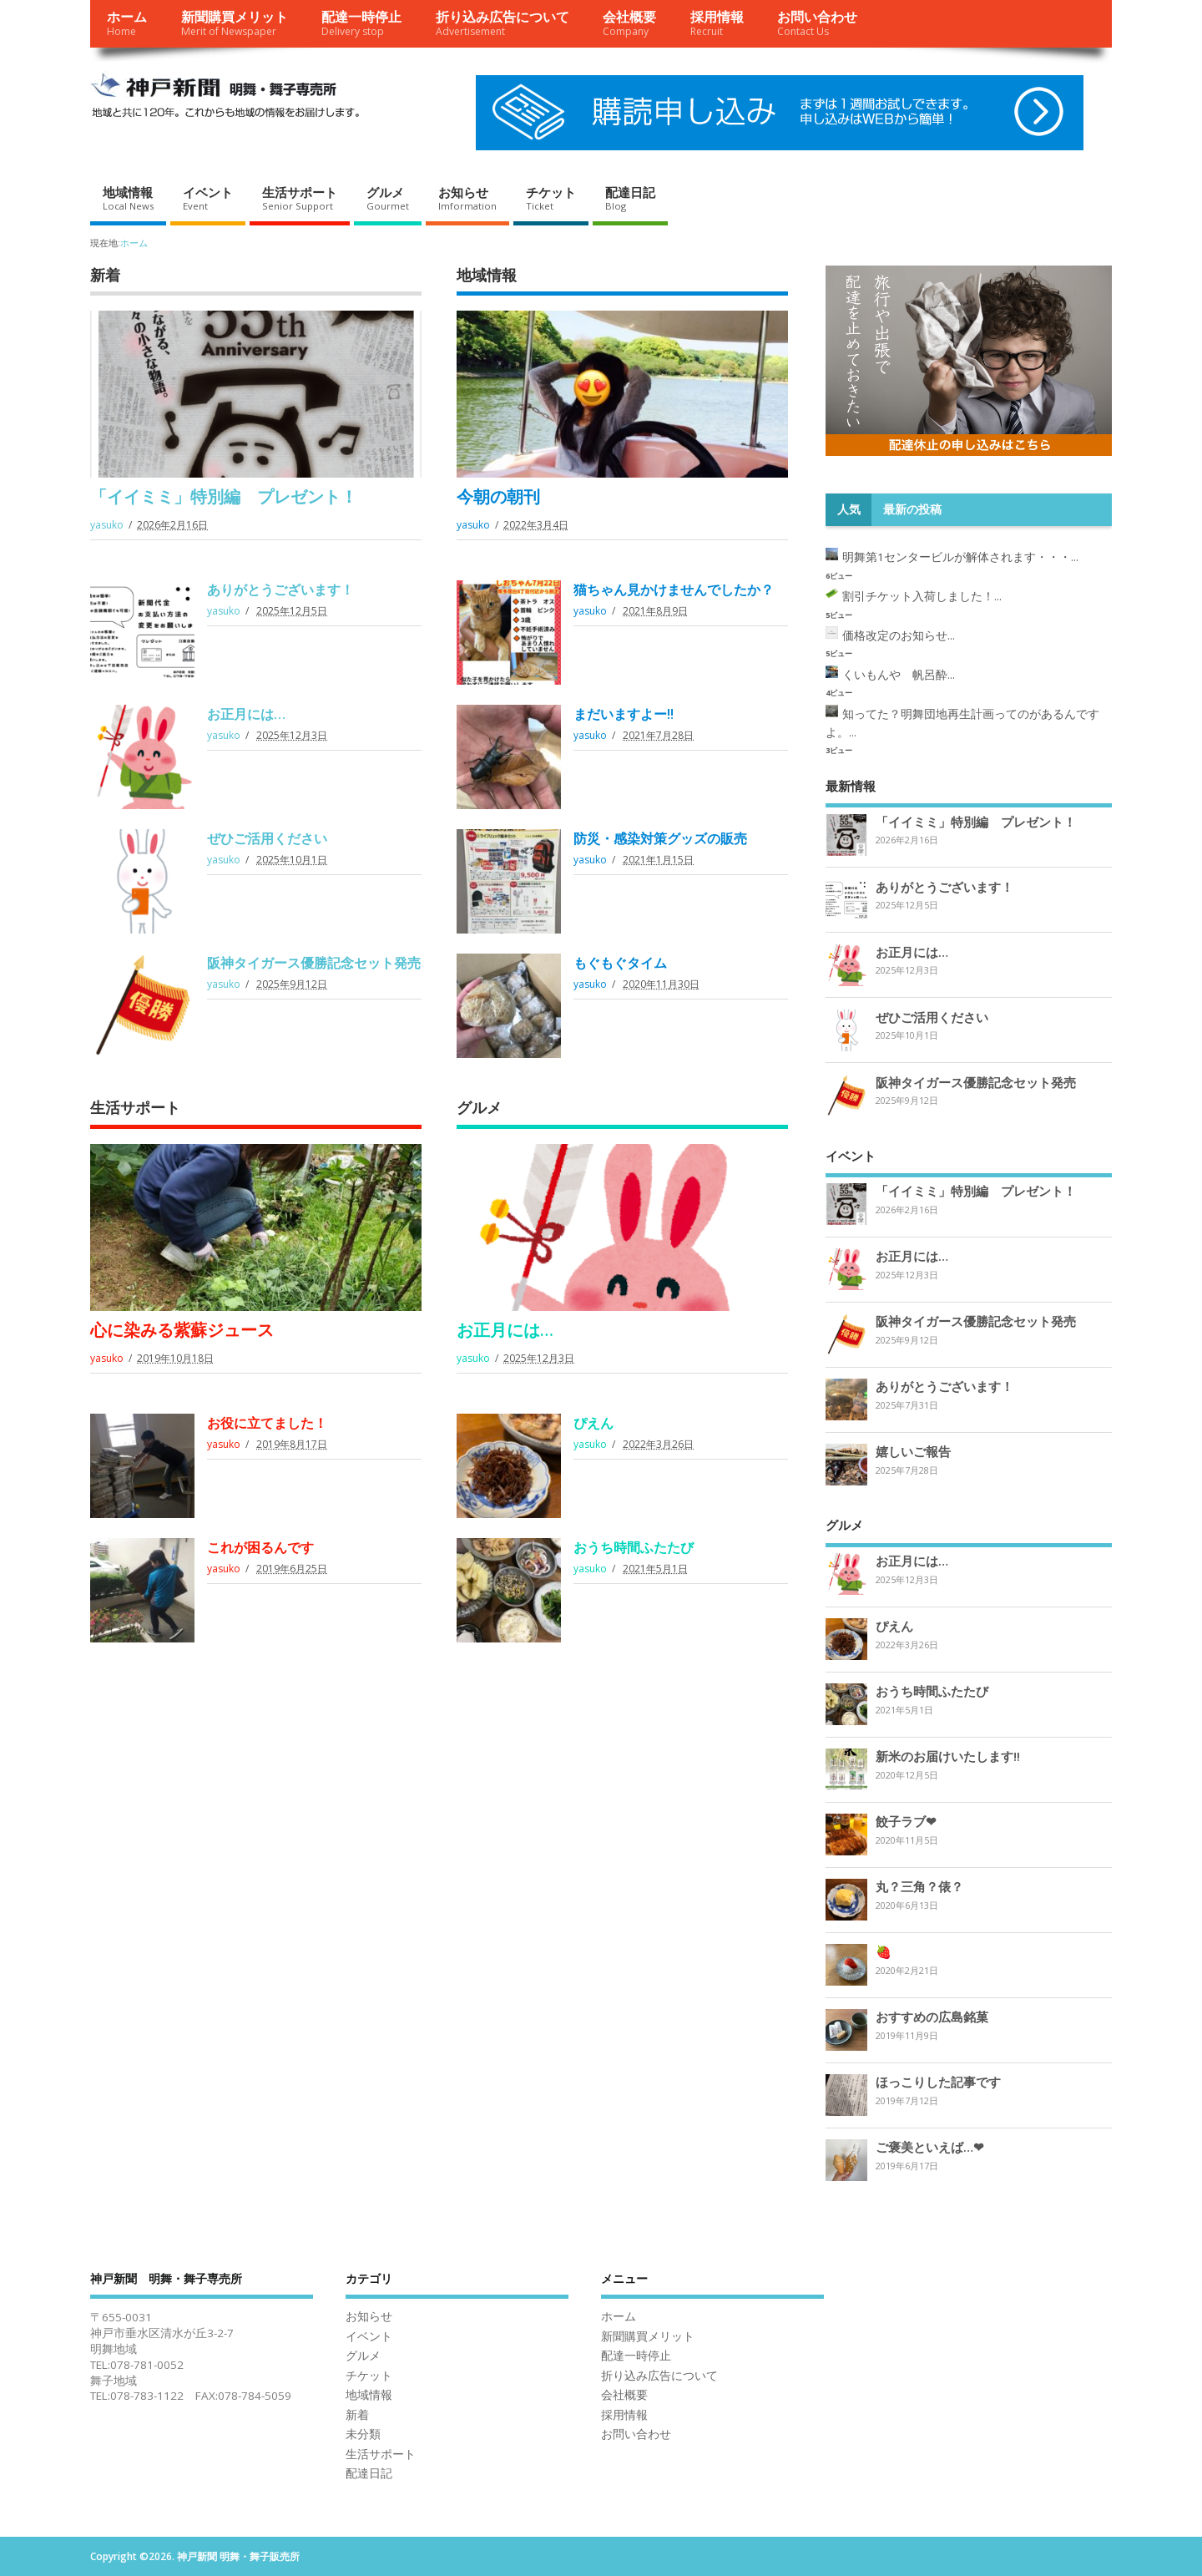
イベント (208, 198)
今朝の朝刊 (498, 496)
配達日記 (630, 198)
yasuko (107, 525)
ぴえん (593, 1423)
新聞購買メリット (234, 23)
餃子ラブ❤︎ (906, 1821)
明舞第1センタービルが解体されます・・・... (960, 556)
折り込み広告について (502, 23)
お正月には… (246, 714)
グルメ (387, 198)
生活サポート (299, 198)
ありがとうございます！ (280, 589)
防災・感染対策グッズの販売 (660, 838)
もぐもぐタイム (620, 963)
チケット (551, 198)
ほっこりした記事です (938, 2081)
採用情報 (717, 23)
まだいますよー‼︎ (623, 714)
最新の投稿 (912, 509)
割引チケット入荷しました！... (922, 596)
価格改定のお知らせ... (898, 635)
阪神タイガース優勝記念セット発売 (314, 963)
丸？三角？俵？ (919, 1886)
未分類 (363, 2434)
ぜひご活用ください (267, 838)
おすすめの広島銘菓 (932, 2016)
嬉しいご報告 (913, 1451)
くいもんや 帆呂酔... (898, 674)
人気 (849, 509)
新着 (105, 275)
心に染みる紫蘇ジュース (182, 1329)
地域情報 (128, 198)
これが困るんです (260, 1547)
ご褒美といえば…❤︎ (930, 2146)
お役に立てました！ (267, 1423)
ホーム (127, 23)
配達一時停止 (361, 23)
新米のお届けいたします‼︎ (948, 1756)
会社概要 (629, 23)
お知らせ (467, 198)
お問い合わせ (817, 23)
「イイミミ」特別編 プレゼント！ (223, 496)
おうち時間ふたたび (633, 1547)
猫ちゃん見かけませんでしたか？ (673, 589)
